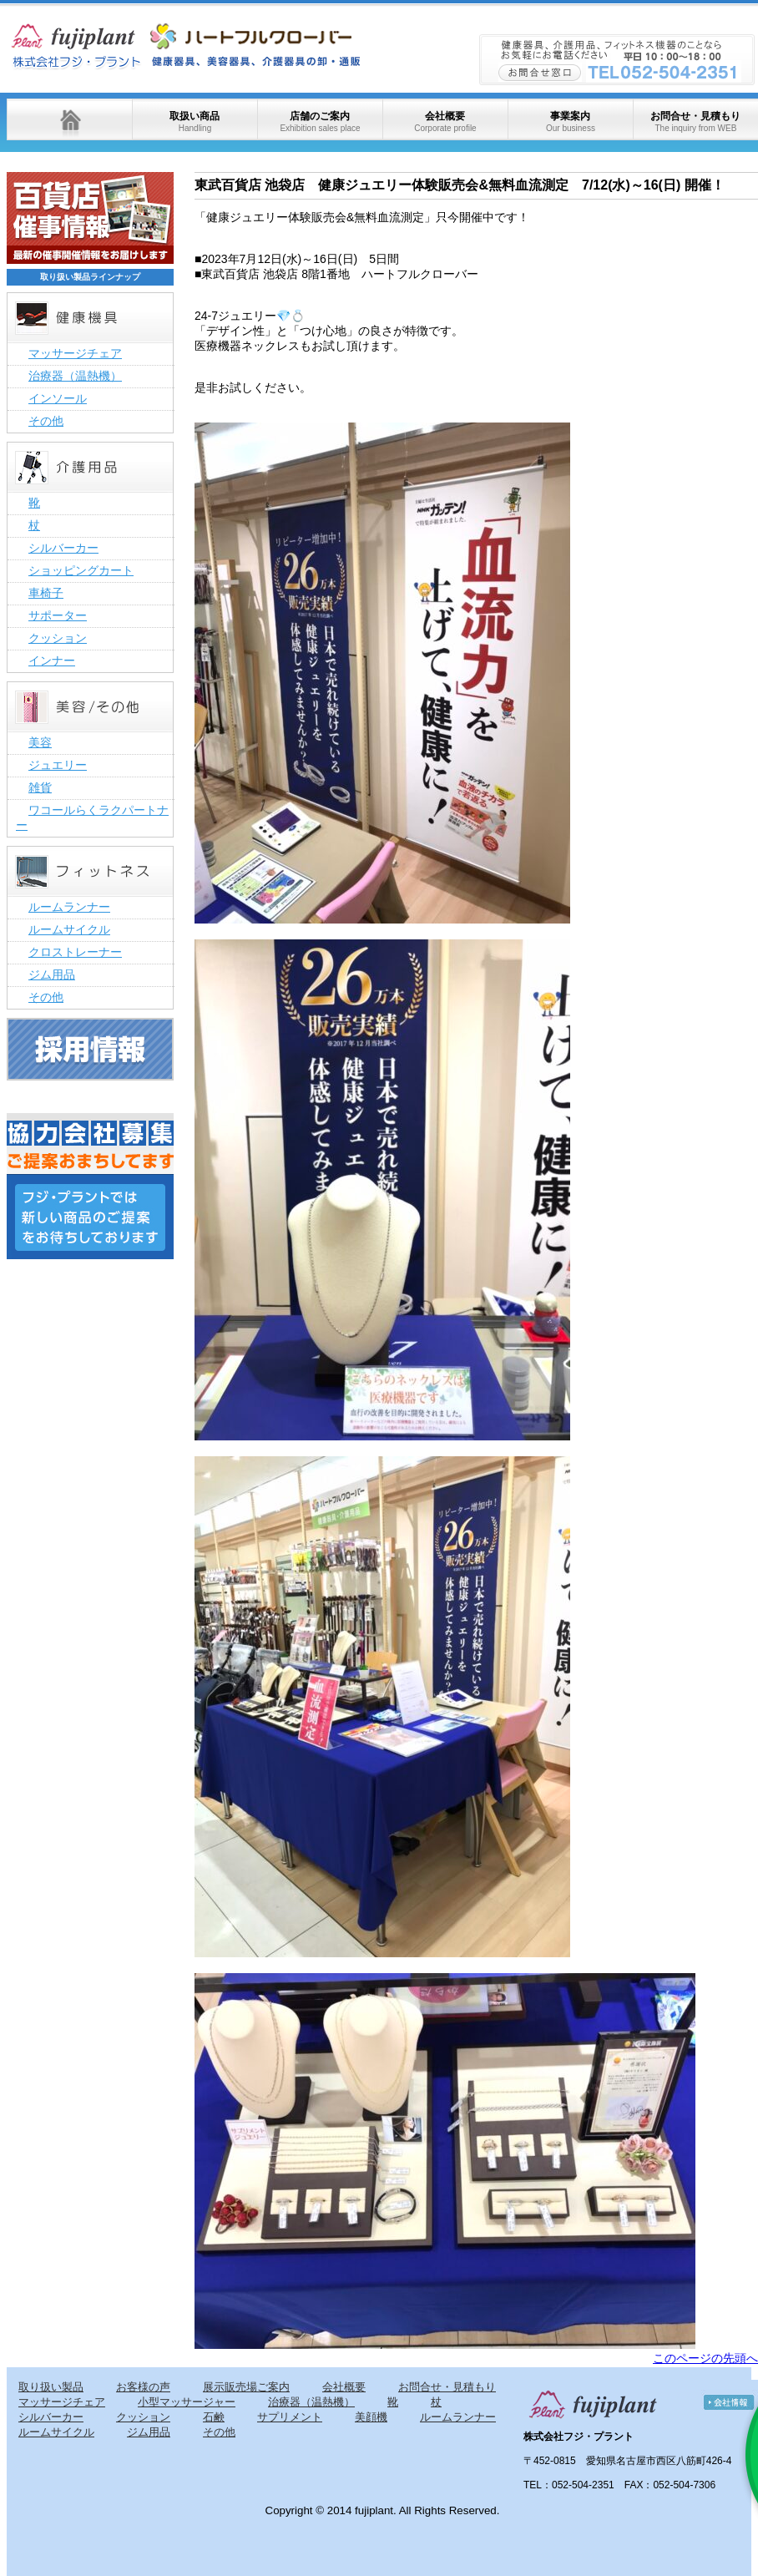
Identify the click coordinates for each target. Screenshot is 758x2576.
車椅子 (45, 593)
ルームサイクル (69, 929)
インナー (51, 660)
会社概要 (445, 121)
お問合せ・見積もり (695, 121)
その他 (45, 421)
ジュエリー (57, 765)
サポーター (57, 615)
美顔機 (371, 2417)
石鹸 (214, 2417)
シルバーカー (63, 547)
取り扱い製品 (50, 2387)
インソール (57, 398)
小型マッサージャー (186, 2402)
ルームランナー (69, 906)
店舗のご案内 (320, 121)
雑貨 (40, 787)
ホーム (69, 119)
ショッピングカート (81, 570)
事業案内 (570, 121)
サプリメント (289, 2417)
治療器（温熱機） (75, 375)
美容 (40, 742)
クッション (57, 638)
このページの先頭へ (705, 2358)
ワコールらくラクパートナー (92, 817)
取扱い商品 (194, 121)
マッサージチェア (75, 353)
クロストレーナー (75, 952)
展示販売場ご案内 (246, 2387)
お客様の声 (143, 2387)
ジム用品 (51, 974)
